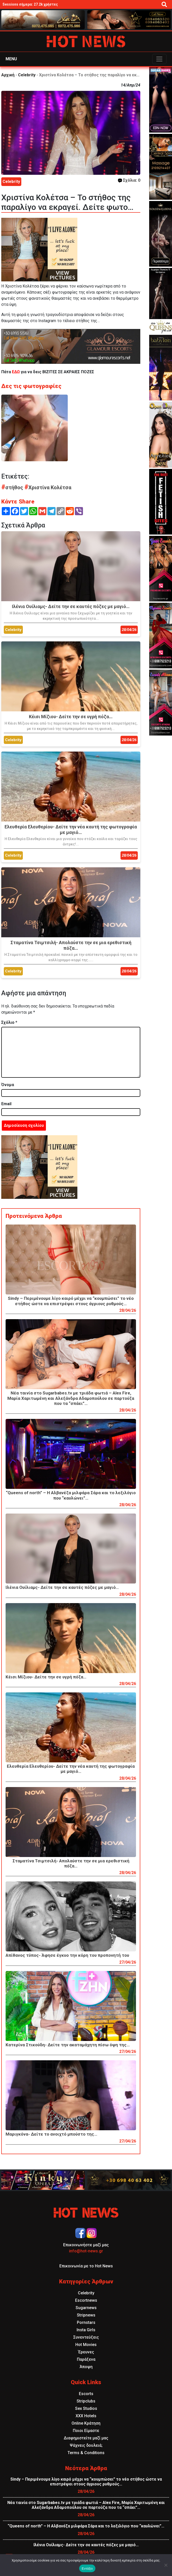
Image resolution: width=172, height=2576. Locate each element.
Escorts (86, 2393)
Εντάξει (87, 2568)
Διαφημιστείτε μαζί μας (86, 2438)
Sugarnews (86, 2307)
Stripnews (86, 2315)
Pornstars (86, 2322)
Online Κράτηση (86, 2423)
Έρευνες (86, 2352)
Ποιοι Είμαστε (86, 2430)
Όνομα (7, 1084)
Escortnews (86, 2300)
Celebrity (27, 75)
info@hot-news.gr (86, 2251)
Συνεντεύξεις (86, 2337)
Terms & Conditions (86, 2452)
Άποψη (86, 2366)
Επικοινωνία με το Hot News (86, 2266)
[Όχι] (165, 2565)
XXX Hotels (86, 2415)
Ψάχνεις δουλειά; (86, 2445)
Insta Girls (86, 2329)
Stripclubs (86, 2401)
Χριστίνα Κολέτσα (47, 487)
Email (6, 1103)
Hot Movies (86, 2344)
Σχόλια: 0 (129, 180)
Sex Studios (86, 2408)
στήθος (12, 487)
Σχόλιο (9, 1022)
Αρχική (7, 75)
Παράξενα (86, 2359)
